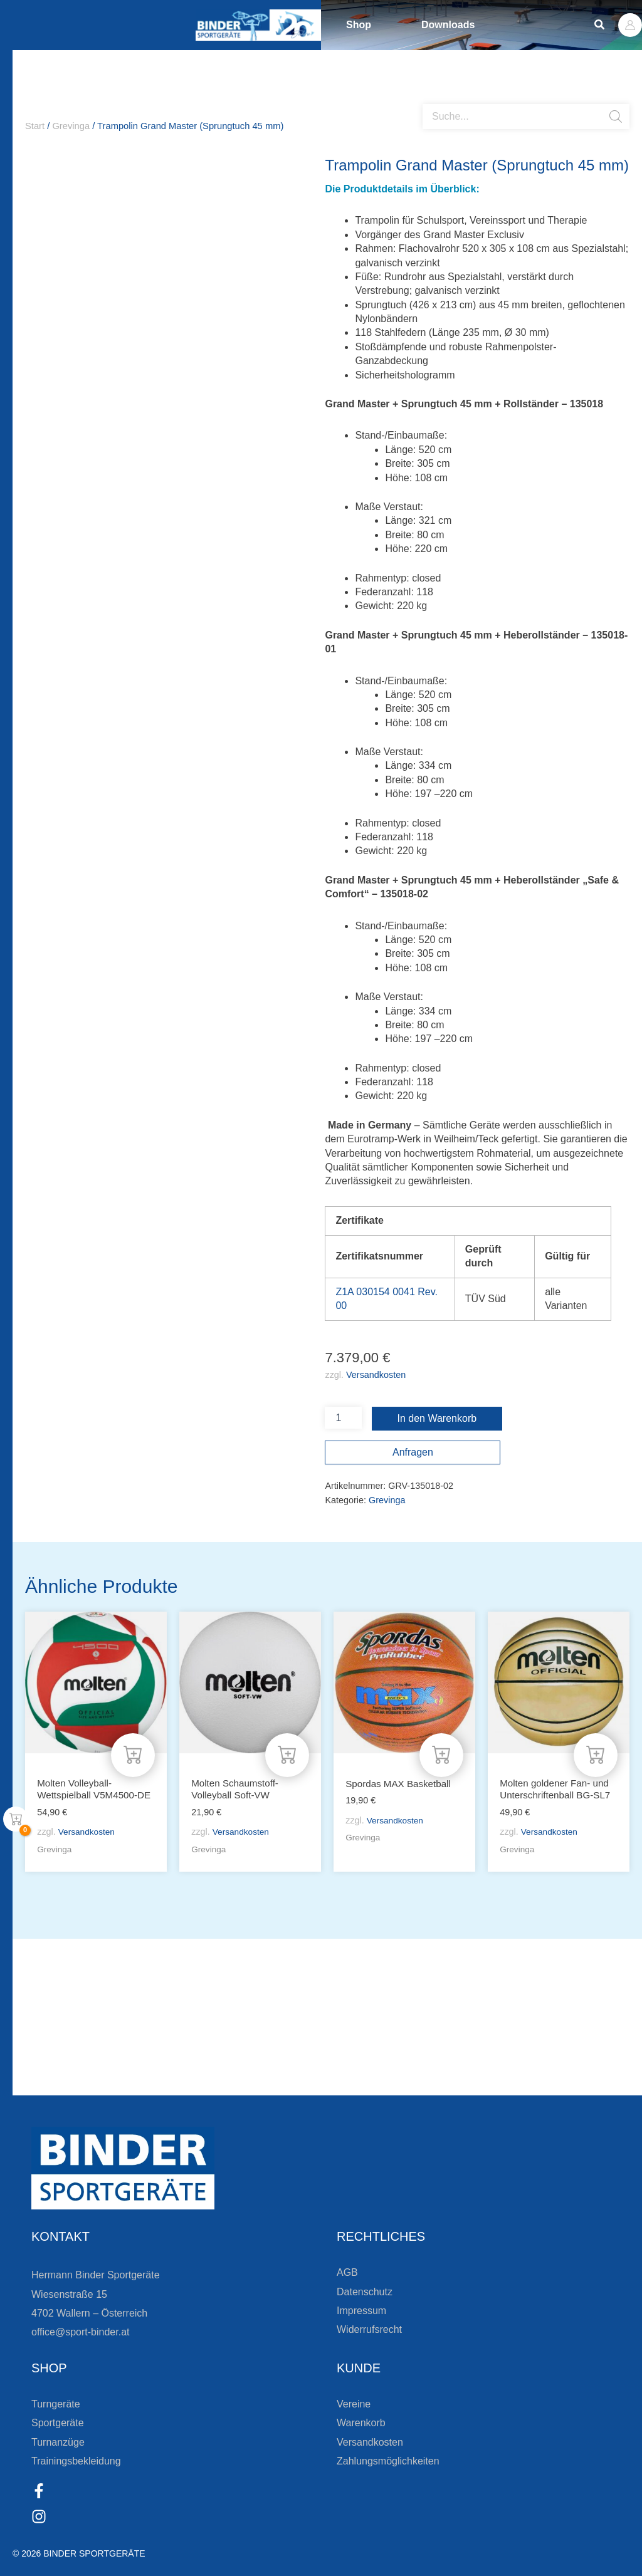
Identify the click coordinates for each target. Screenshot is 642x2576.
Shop (358, 24)
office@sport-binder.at (80, 2332)
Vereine (354, 2404)
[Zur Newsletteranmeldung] (12, 2082)
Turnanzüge (58, 2442)
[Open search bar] (429, 99)
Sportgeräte (57, 2422)
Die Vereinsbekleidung (421, 2036)
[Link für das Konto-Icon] (630, 25)
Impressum (361, 2310)
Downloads (448, 24)
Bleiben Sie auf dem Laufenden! (140, 2036)
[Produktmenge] (343, 1418)
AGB (347, 2272)
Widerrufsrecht (369, 2329)
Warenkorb (361, 2422)
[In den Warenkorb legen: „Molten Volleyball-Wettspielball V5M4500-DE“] (133, 1740)
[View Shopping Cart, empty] (15, 1819)
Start (35, 126)
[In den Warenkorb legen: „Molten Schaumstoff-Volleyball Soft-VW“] (287, 1740)
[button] (600, 25)
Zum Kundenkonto (398, 2081)
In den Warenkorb (437, 1418)
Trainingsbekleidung (76, 2461)
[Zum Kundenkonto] (333, 2082)
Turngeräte (55, 2404)
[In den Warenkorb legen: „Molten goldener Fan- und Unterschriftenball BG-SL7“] (596, 1740)
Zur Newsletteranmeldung (97, 2081)
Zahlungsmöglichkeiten (388, 2461)
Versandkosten (376, 1375)
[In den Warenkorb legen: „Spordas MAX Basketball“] (441, 1740)
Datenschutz (364, 2292)
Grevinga (71, 126)
